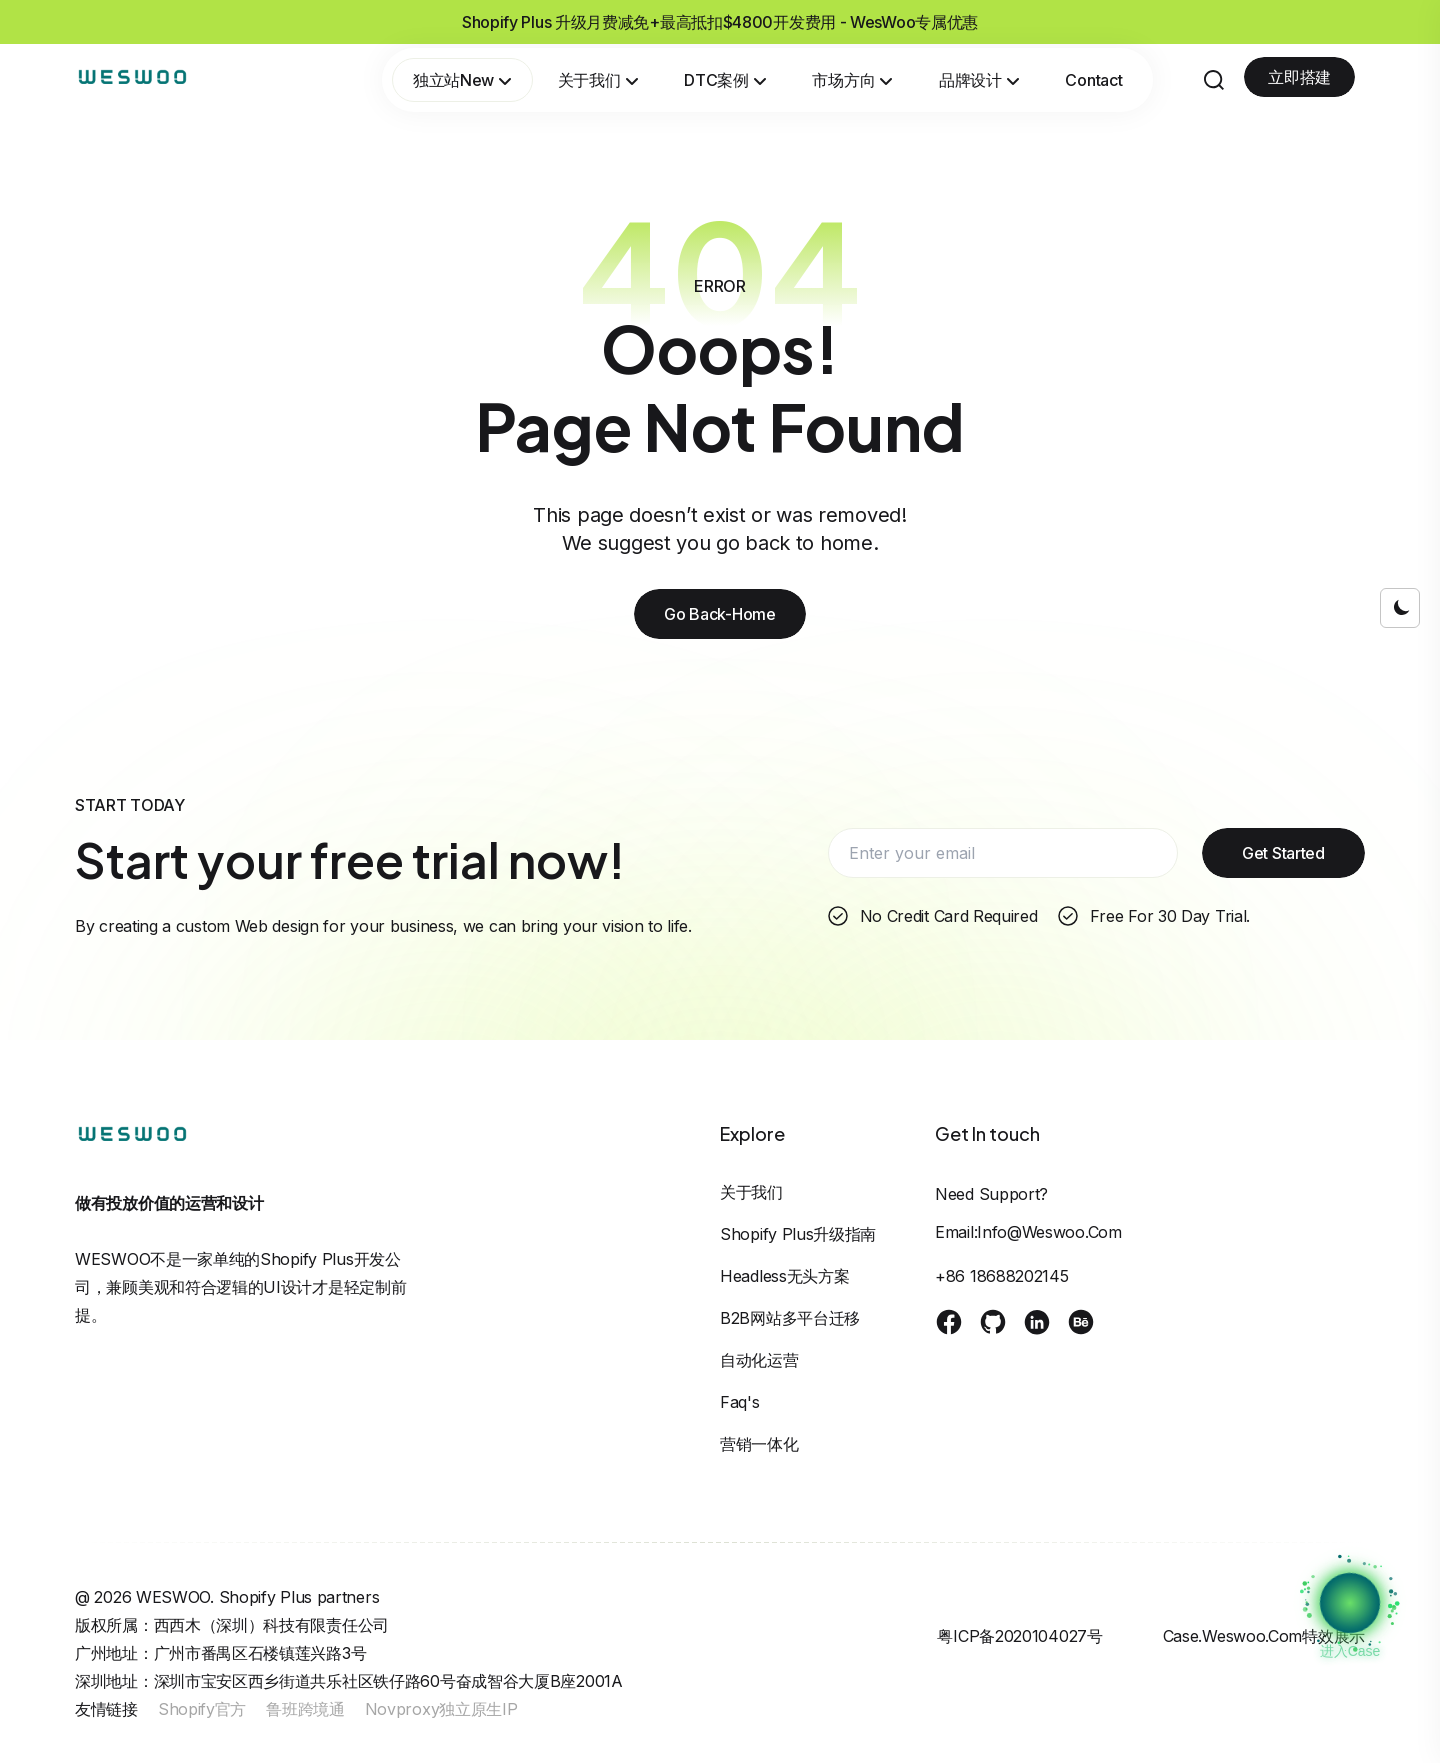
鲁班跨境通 (305, 1709)
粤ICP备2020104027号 (1019, 1636)
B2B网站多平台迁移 (790, 1318)
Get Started (1283, 853)
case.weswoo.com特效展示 (1264, 1636)
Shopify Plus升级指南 (798, 1234)
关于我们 (598, 80)
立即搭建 (1299, 77)
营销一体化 (759, 1444)
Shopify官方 (202, 1709)
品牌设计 (979, 80)
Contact (1093, 80)
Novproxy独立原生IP (441, 1709)
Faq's (740, 1402)
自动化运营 (759, 1360)
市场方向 (852, 80)
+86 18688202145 (1002, 1276)
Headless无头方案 (784, 1276)
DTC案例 (725, 80)
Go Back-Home (719, 614)
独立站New (462, 80)
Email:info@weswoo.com (1028, 1232)
